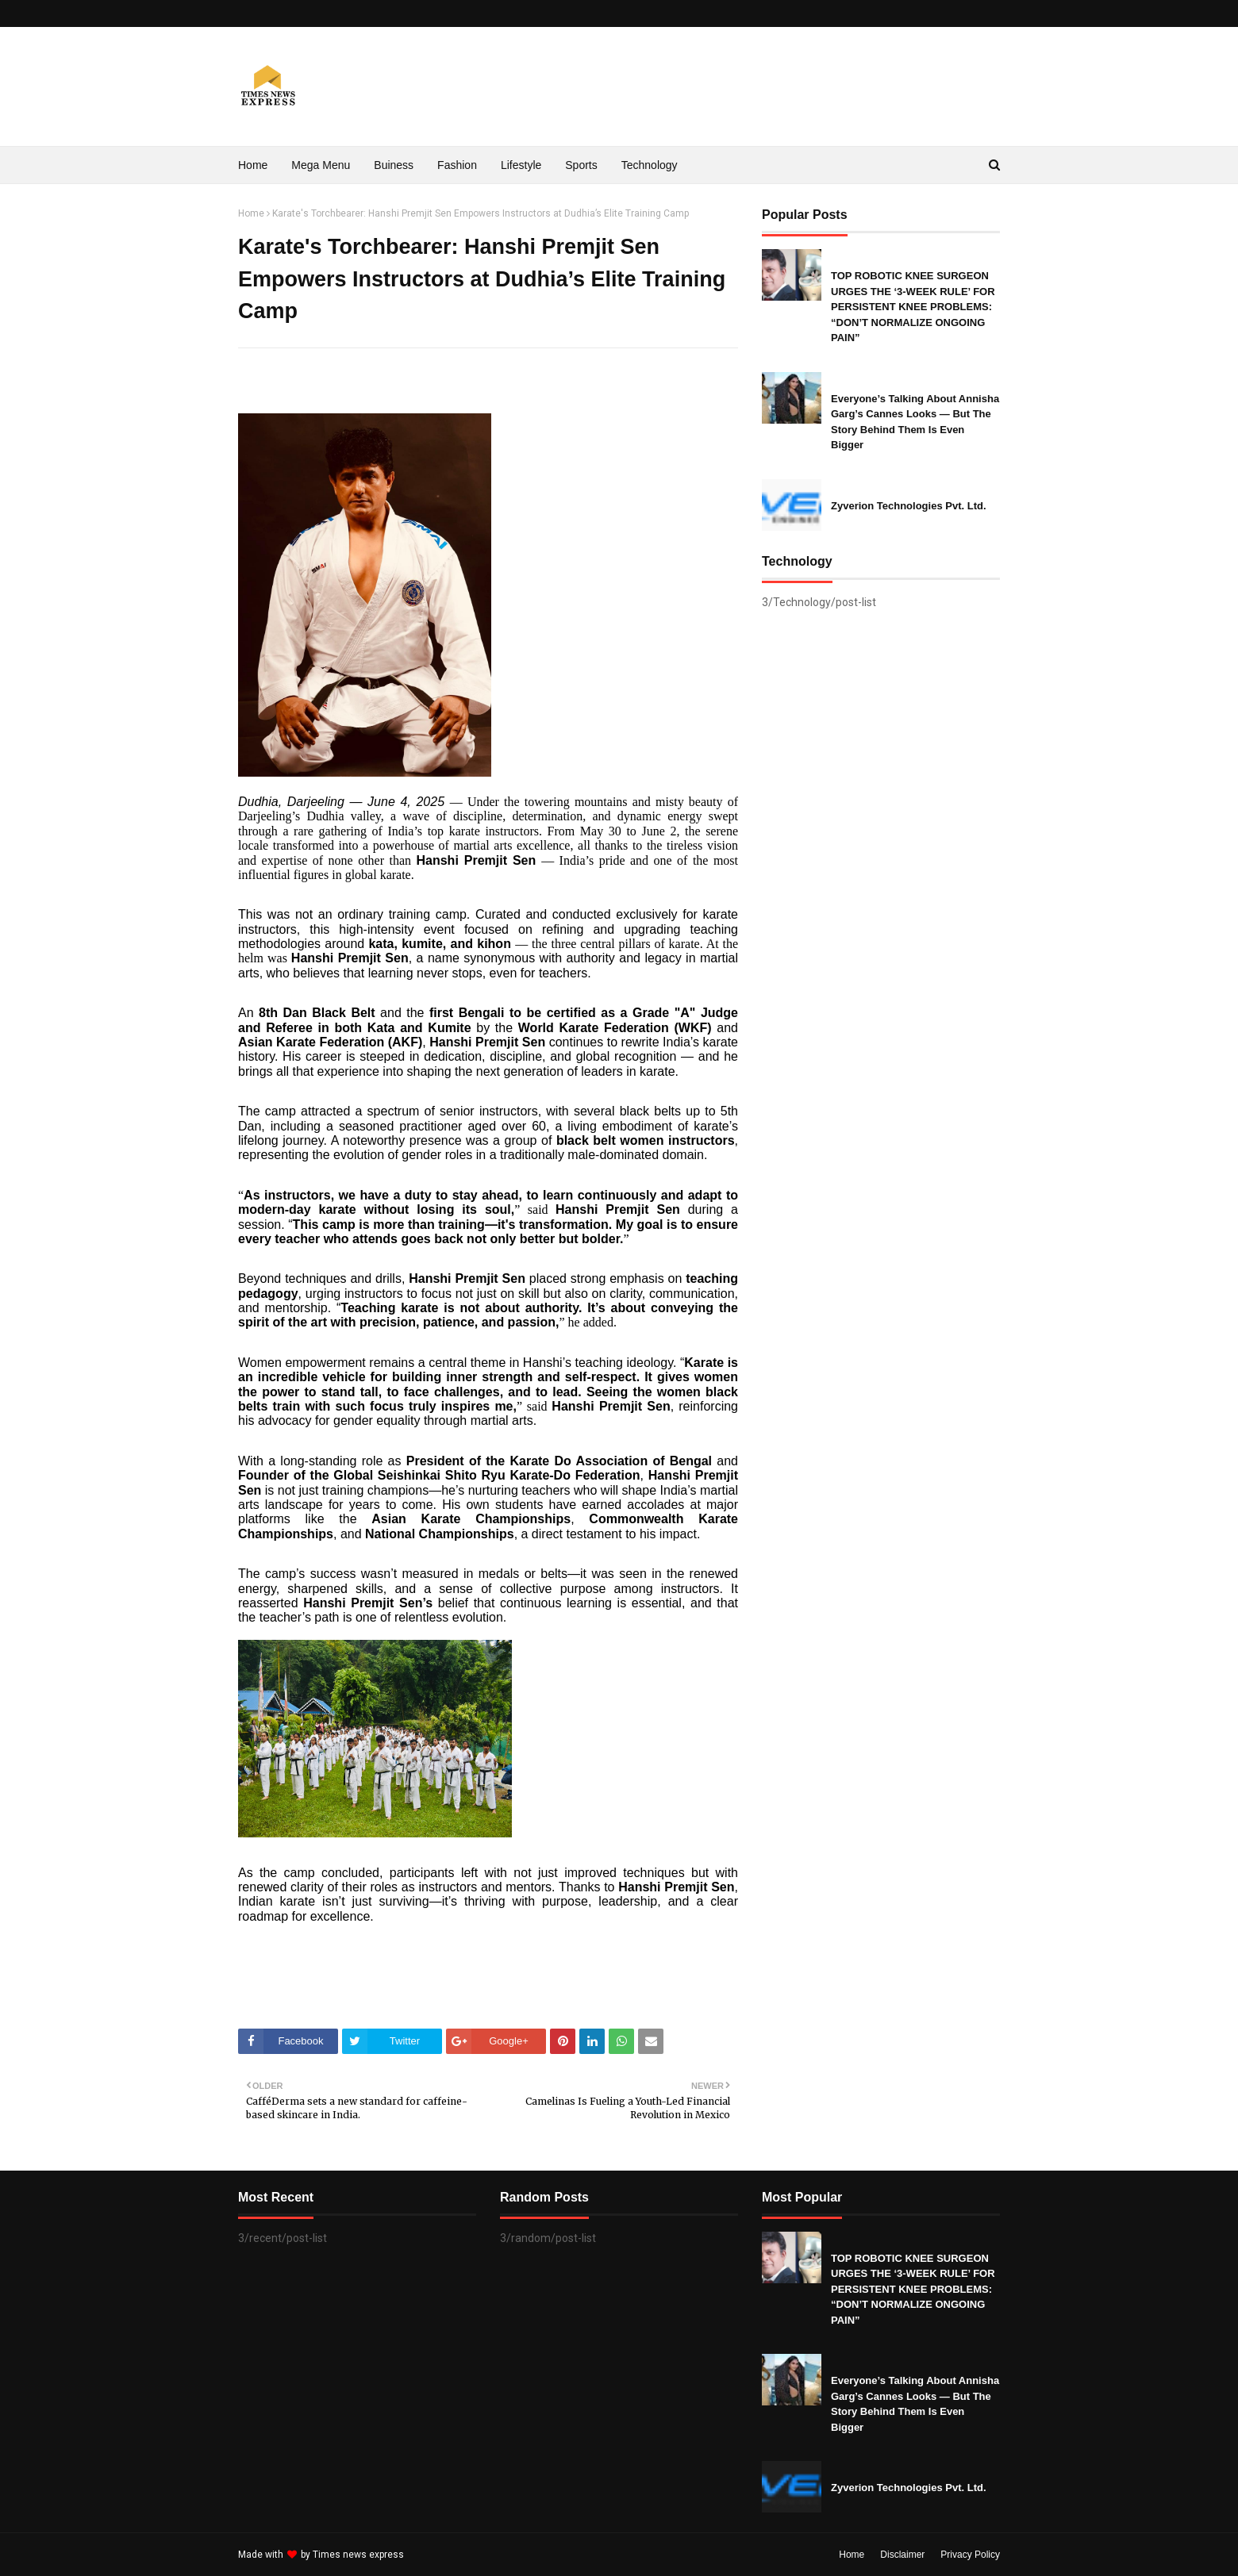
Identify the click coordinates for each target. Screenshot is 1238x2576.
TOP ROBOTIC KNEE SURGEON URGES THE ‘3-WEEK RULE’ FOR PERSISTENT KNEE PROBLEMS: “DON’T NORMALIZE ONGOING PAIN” (913, 307)
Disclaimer (902, 2554)
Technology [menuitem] (649, 165)
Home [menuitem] (252, 165)
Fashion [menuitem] (457, 165)
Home (251, 213)
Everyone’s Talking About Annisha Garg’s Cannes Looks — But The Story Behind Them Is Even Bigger (915, 422)
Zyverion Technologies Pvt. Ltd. (908, 506)
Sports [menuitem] (581, 165)
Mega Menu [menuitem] (320, 165)
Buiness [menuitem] (393, 165)
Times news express (358, 2554)
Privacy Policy (970, 2554)
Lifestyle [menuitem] (521, 165)
